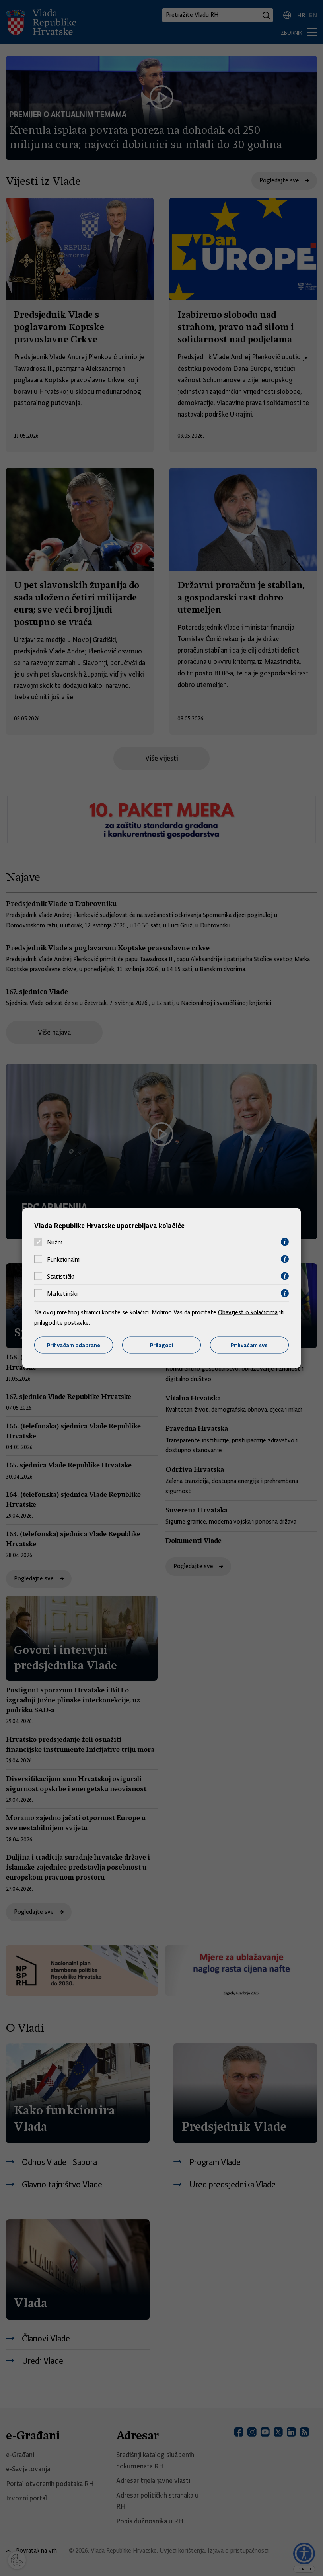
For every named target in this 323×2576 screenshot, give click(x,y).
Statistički (60, 1276)
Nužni (54, 1242)
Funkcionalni (63, 1259)
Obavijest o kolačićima (248, 1312)
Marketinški (62, 1293)
